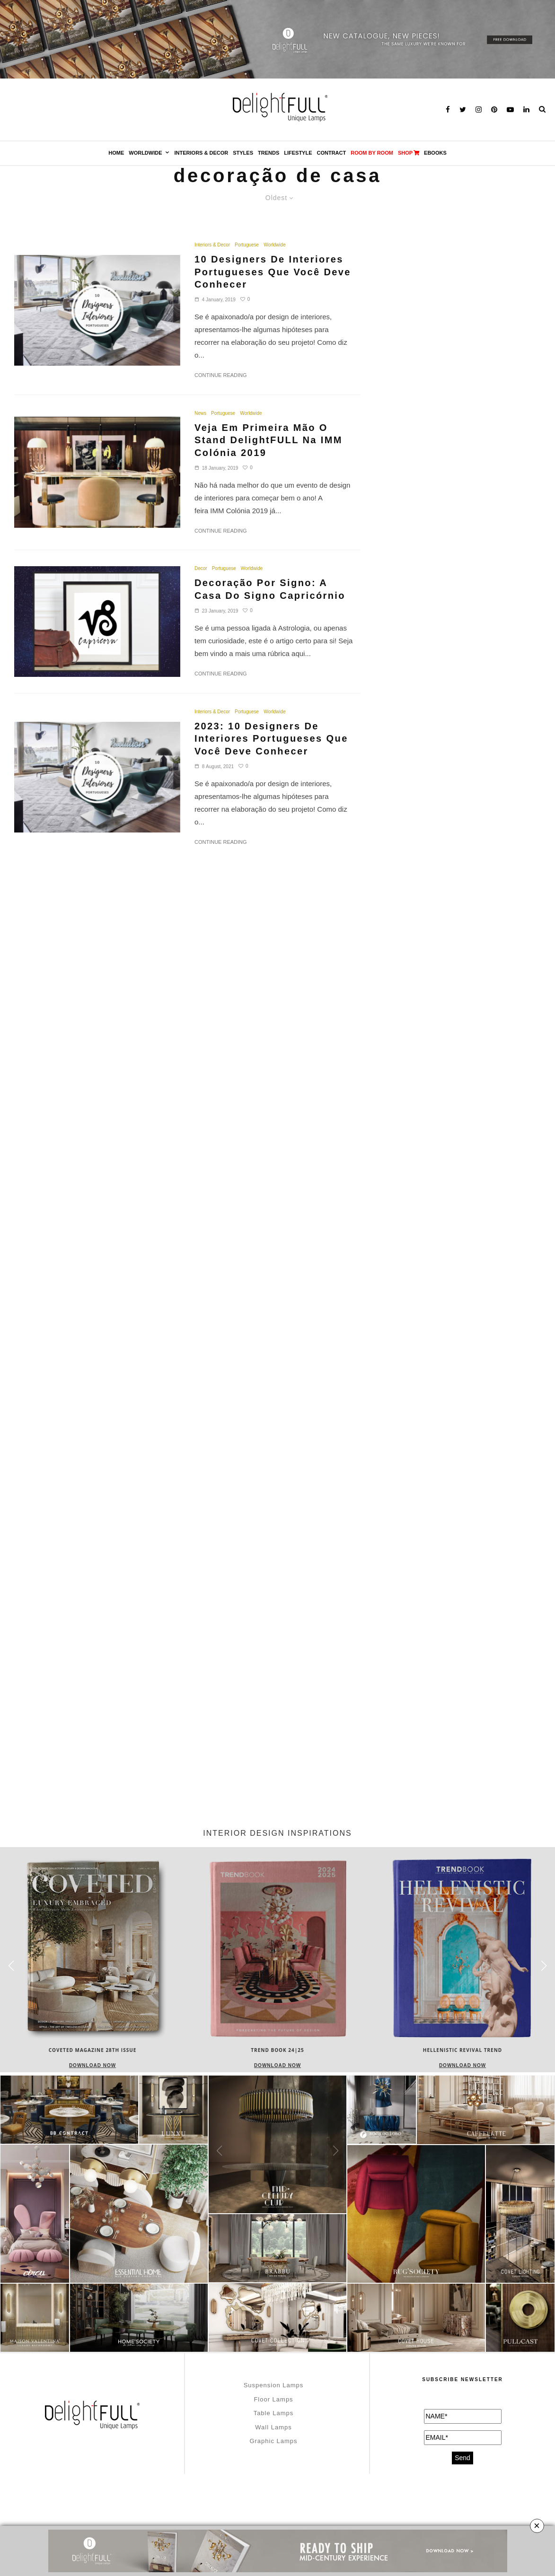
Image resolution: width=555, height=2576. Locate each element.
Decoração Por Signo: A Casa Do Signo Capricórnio (269, 589)
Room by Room (372, 153)
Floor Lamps (273, 2399)
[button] (543, 1966)
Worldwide (145, 153)
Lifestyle (298, 153)
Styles (243, 153)
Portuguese (247, 244)
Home (116, 153)
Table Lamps (274, 2413)
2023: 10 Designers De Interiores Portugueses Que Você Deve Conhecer (271, 738)
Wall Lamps (273, 2427)
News (200, 413)
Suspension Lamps (274, 2385)
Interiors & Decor (202, 153)
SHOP (408, 153)
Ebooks (435, 153)
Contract (331, 153)
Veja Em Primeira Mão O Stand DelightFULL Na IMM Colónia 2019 (268, 440)
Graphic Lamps (273, 2441)
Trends (268, 153)
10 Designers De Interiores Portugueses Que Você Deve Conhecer (272, 271)
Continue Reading (220, 375)
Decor (200, 568)
